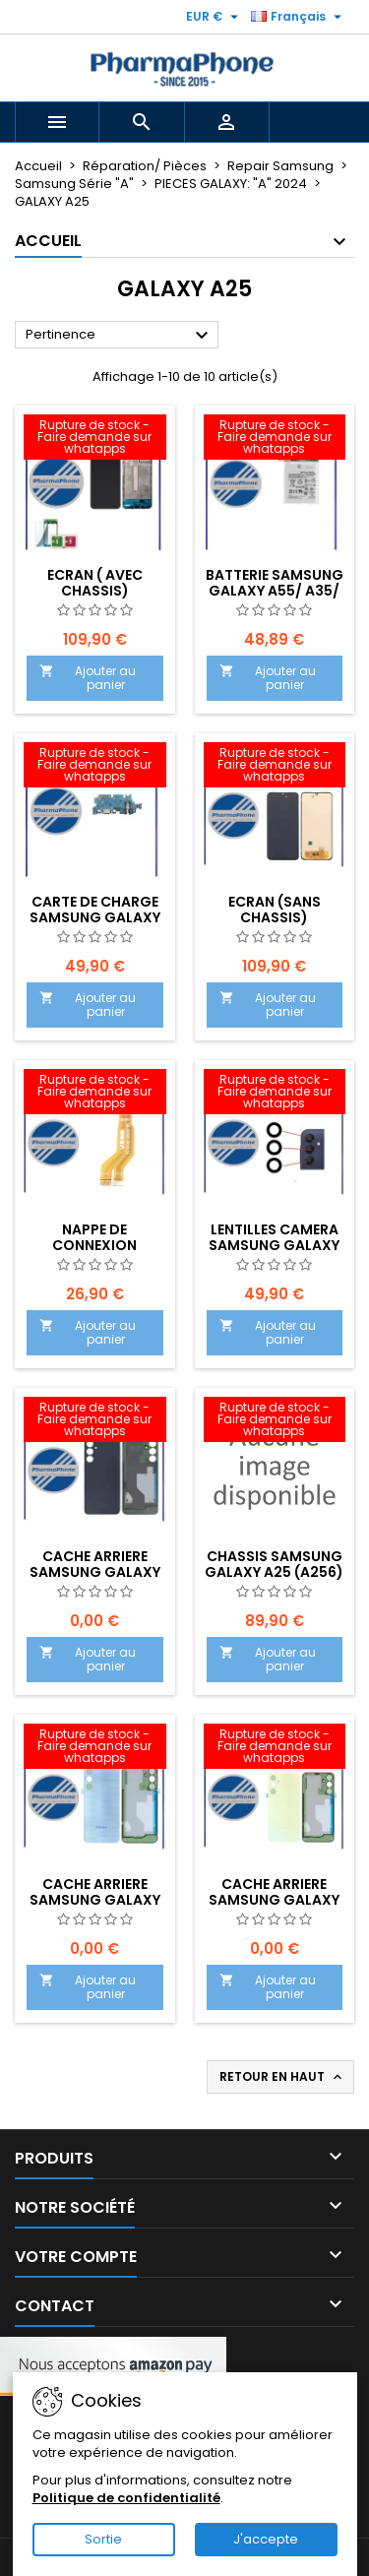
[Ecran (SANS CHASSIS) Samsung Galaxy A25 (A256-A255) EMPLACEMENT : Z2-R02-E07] (275, 766)
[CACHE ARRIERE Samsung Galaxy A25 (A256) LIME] (275, 1748)
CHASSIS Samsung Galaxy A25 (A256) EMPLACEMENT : (274, 1572)
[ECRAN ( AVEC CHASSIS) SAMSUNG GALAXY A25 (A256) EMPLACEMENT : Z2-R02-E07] (95, 439)
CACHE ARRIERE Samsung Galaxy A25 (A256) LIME (274, 1899)
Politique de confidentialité (126, 2497)
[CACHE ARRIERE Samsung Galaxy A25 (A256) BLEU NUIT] (95, 1421)
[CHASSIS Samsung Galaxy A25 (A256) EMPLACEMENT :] (275, 1421)
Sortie (103, 2539)
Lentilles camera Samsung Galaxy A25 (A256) (274, 1245)
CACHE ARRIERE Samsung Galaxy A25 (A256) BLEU (95, 1899)
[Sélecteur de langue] (298, 16)
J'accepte (265, 2539)
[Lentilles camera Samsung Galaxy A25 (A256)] (275, 1093)
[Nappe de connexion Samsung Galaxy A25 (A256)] (95, 1093)
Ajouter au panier (87, 677)
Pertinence (120, 335)
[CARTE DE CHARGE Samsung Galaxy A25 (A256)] (95, 766)
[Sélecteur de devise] (214, 16)
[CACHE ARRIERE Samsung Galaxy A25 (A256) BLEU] (95, 1748)
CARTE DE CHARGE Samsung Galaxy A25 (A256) (95, 917)
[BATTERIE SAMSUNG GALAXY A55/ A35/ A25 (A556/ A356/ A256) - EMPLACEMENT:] (275, 439)
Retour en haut (282, 2077)
